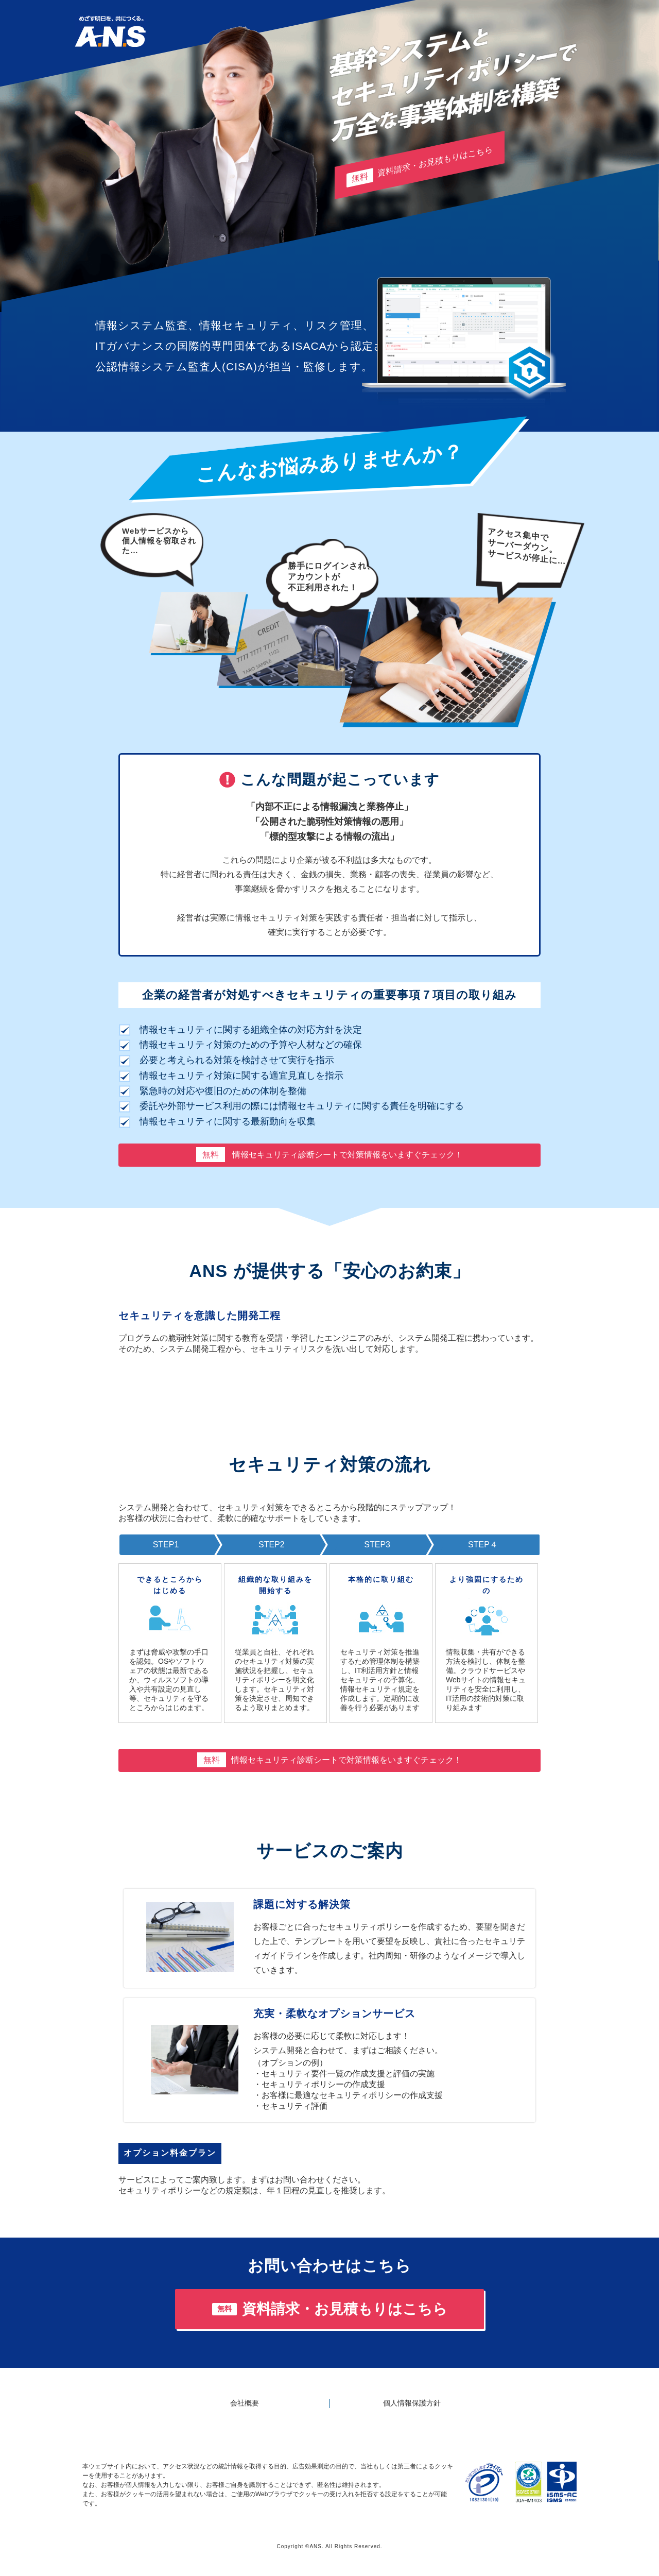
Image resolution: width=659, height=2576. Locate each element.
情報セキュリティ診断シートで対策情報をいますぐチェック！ (329, 1154)
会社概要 (244, 2403)
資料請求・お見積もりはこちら (419, 166)
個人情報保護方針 (412, 2403)
